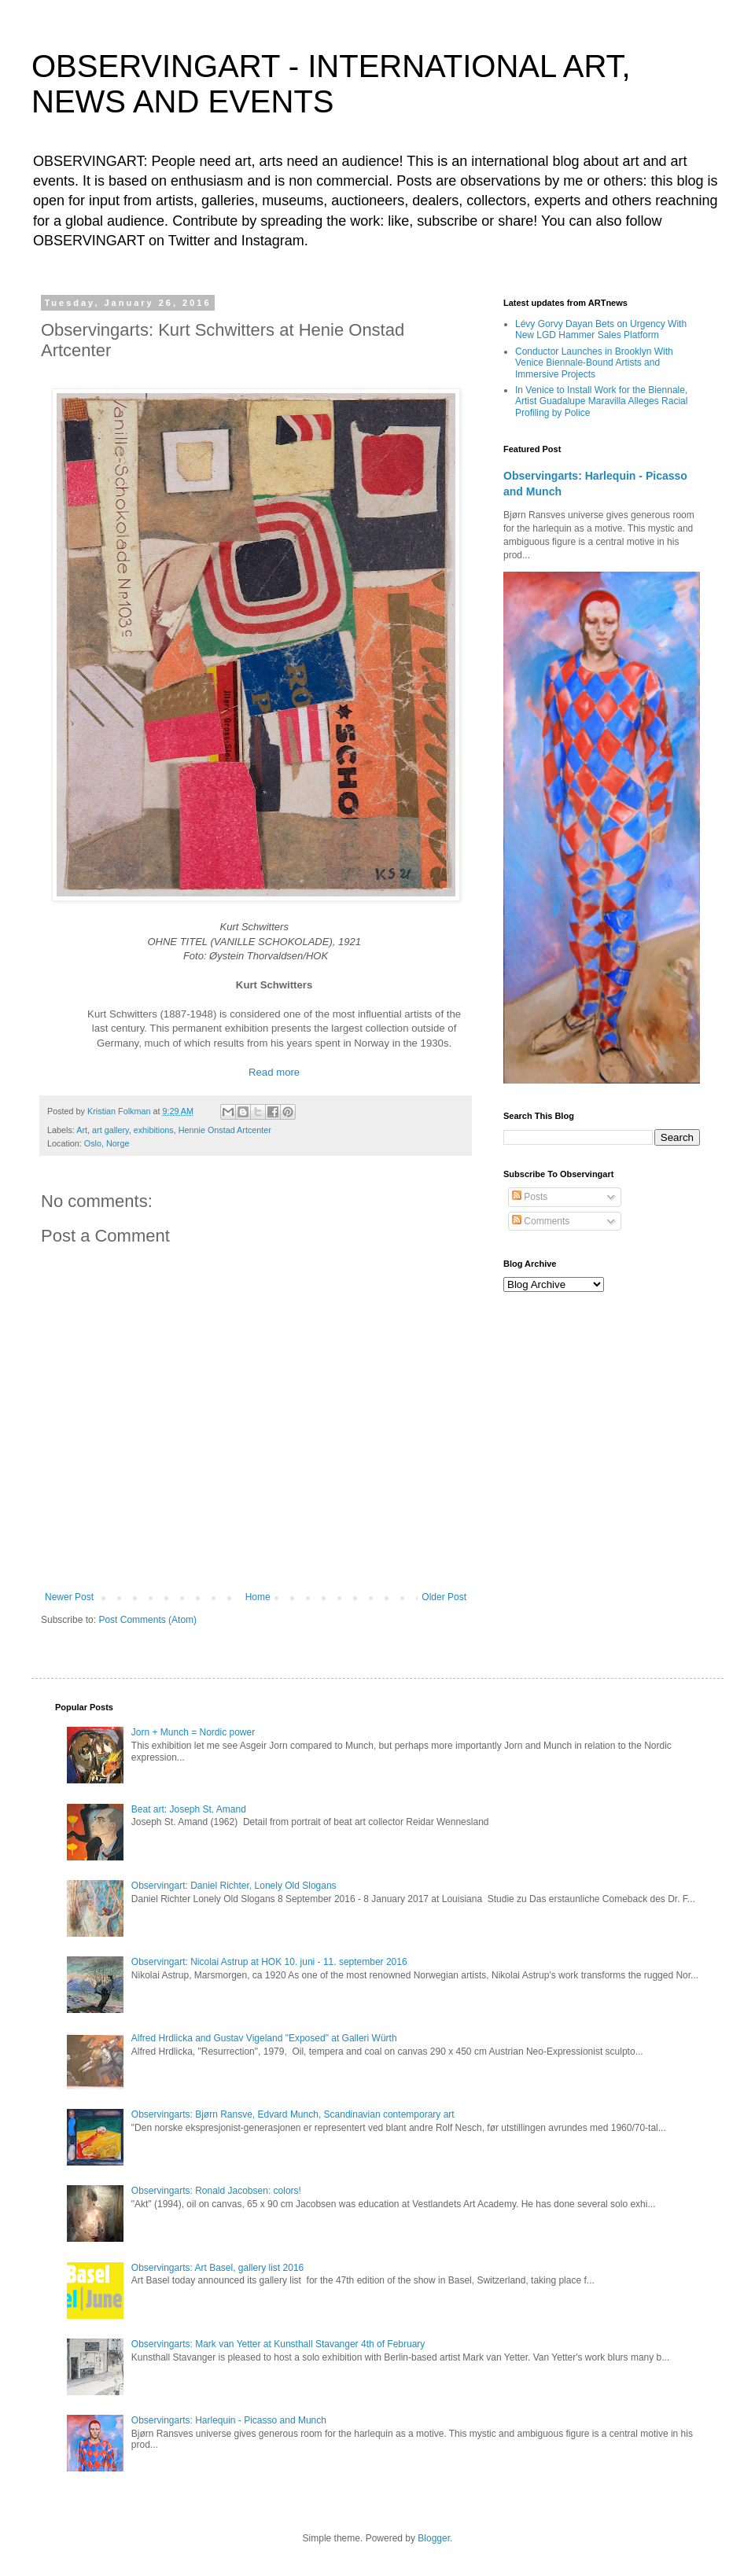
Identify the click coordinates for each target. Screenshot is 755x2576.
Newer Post (69, 1597)
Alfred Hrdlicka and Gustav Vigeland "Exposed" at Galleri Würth (264, 2038)
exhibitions (154, 1130)
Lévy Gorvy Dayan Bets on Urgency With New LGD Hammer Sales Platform (601, 329)
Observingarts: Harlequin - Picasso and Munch (228, 2420)
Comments (540, 1221)
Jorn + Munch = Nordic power (193, 1732)
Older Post (444, 1597)
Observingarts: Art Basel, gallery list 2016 (217, 2267)
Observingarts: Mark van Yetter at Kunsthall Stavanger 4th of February (278, 2344)
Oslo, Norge (107, 1143)
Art (81, 1130)
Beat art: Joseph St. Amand (188, 1809)
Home (258, 1597)
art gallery (110, 1130)
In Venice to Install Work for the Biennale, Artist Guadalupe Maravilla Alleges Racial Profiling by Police (601, 401)
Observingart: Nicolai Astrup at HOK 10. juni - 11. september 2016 (269, 1961)
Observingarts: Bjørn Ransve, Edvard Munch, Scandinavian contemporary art (293, 2114)
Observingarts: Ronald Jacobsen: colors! (216, 2190)
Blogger (434, 2538)
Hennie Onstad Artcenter (225, 1130)
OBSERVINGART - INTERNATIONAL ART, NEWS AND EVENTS (331, 84)
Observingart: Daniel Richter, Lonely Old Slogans (234, 1885)
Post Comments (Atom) (147, 1619)
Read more (274, 1072)
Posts (529, 1196)
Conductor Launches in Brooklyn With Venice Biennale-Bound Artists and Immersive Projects (594, 363)
